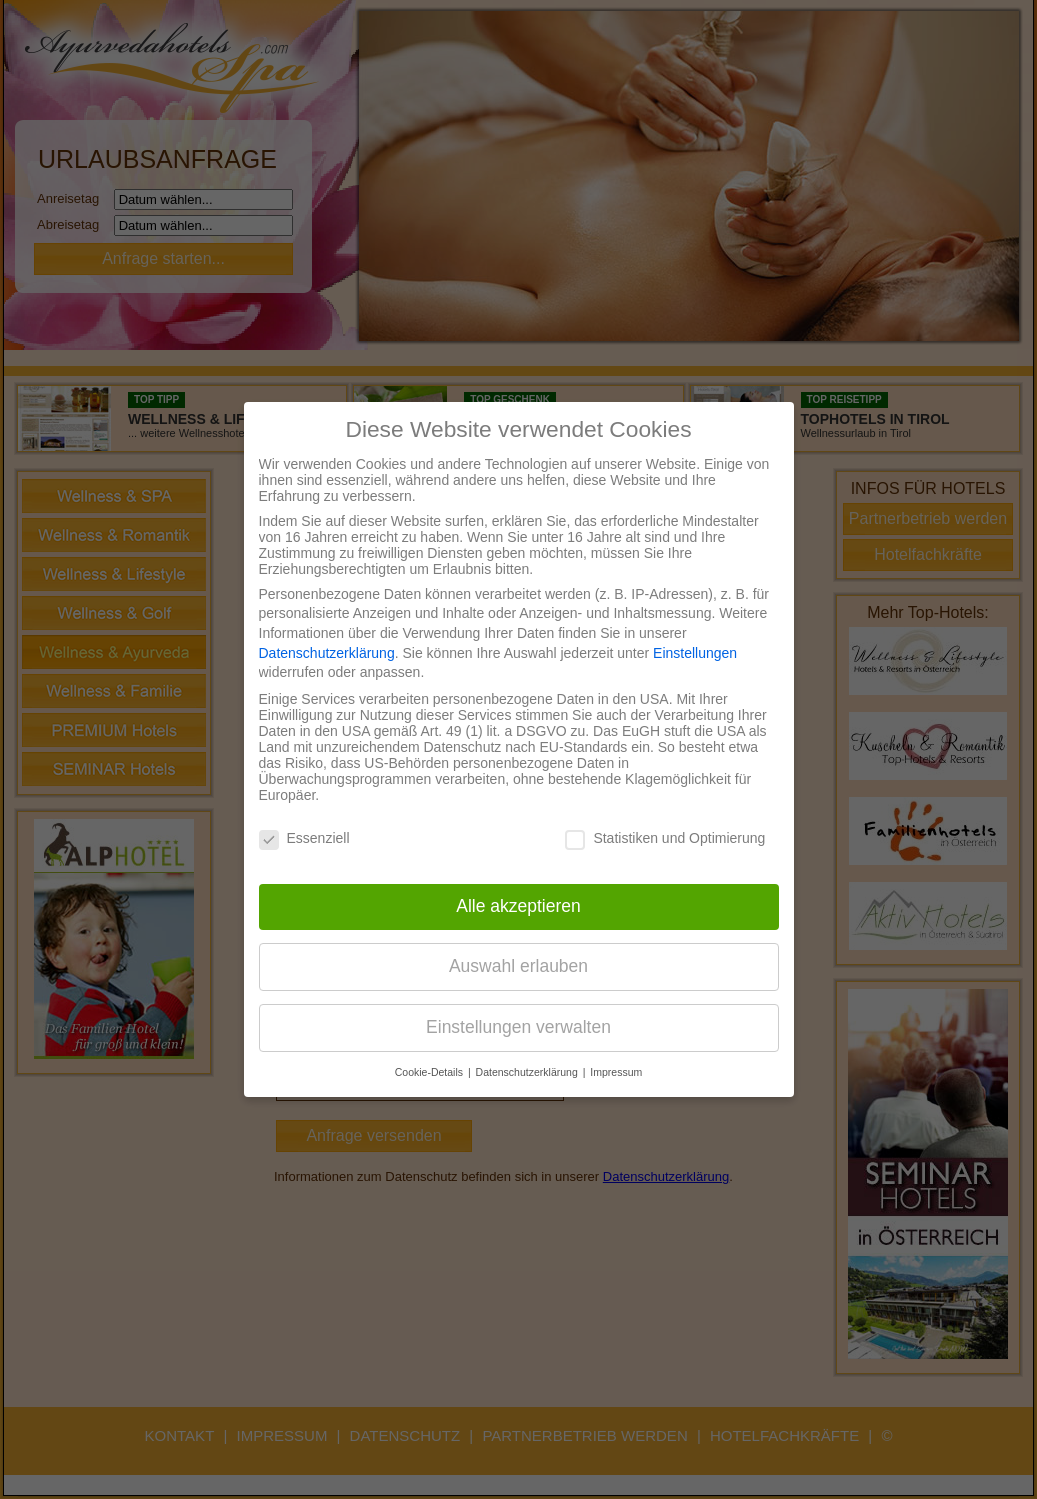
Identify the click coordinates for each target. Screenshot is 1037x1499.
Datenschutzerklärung (327, 653)
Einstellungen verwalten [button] (518, 1027)
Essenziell (304, 838)
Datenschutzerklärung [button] (528, 1072)
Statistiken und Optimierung (665, 838)
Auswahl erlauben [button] (518, 966)
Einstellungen (695, 653)
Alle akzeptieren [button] (518, 906)
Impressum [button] (616, 1072)
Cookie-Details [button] (430, 1072)
